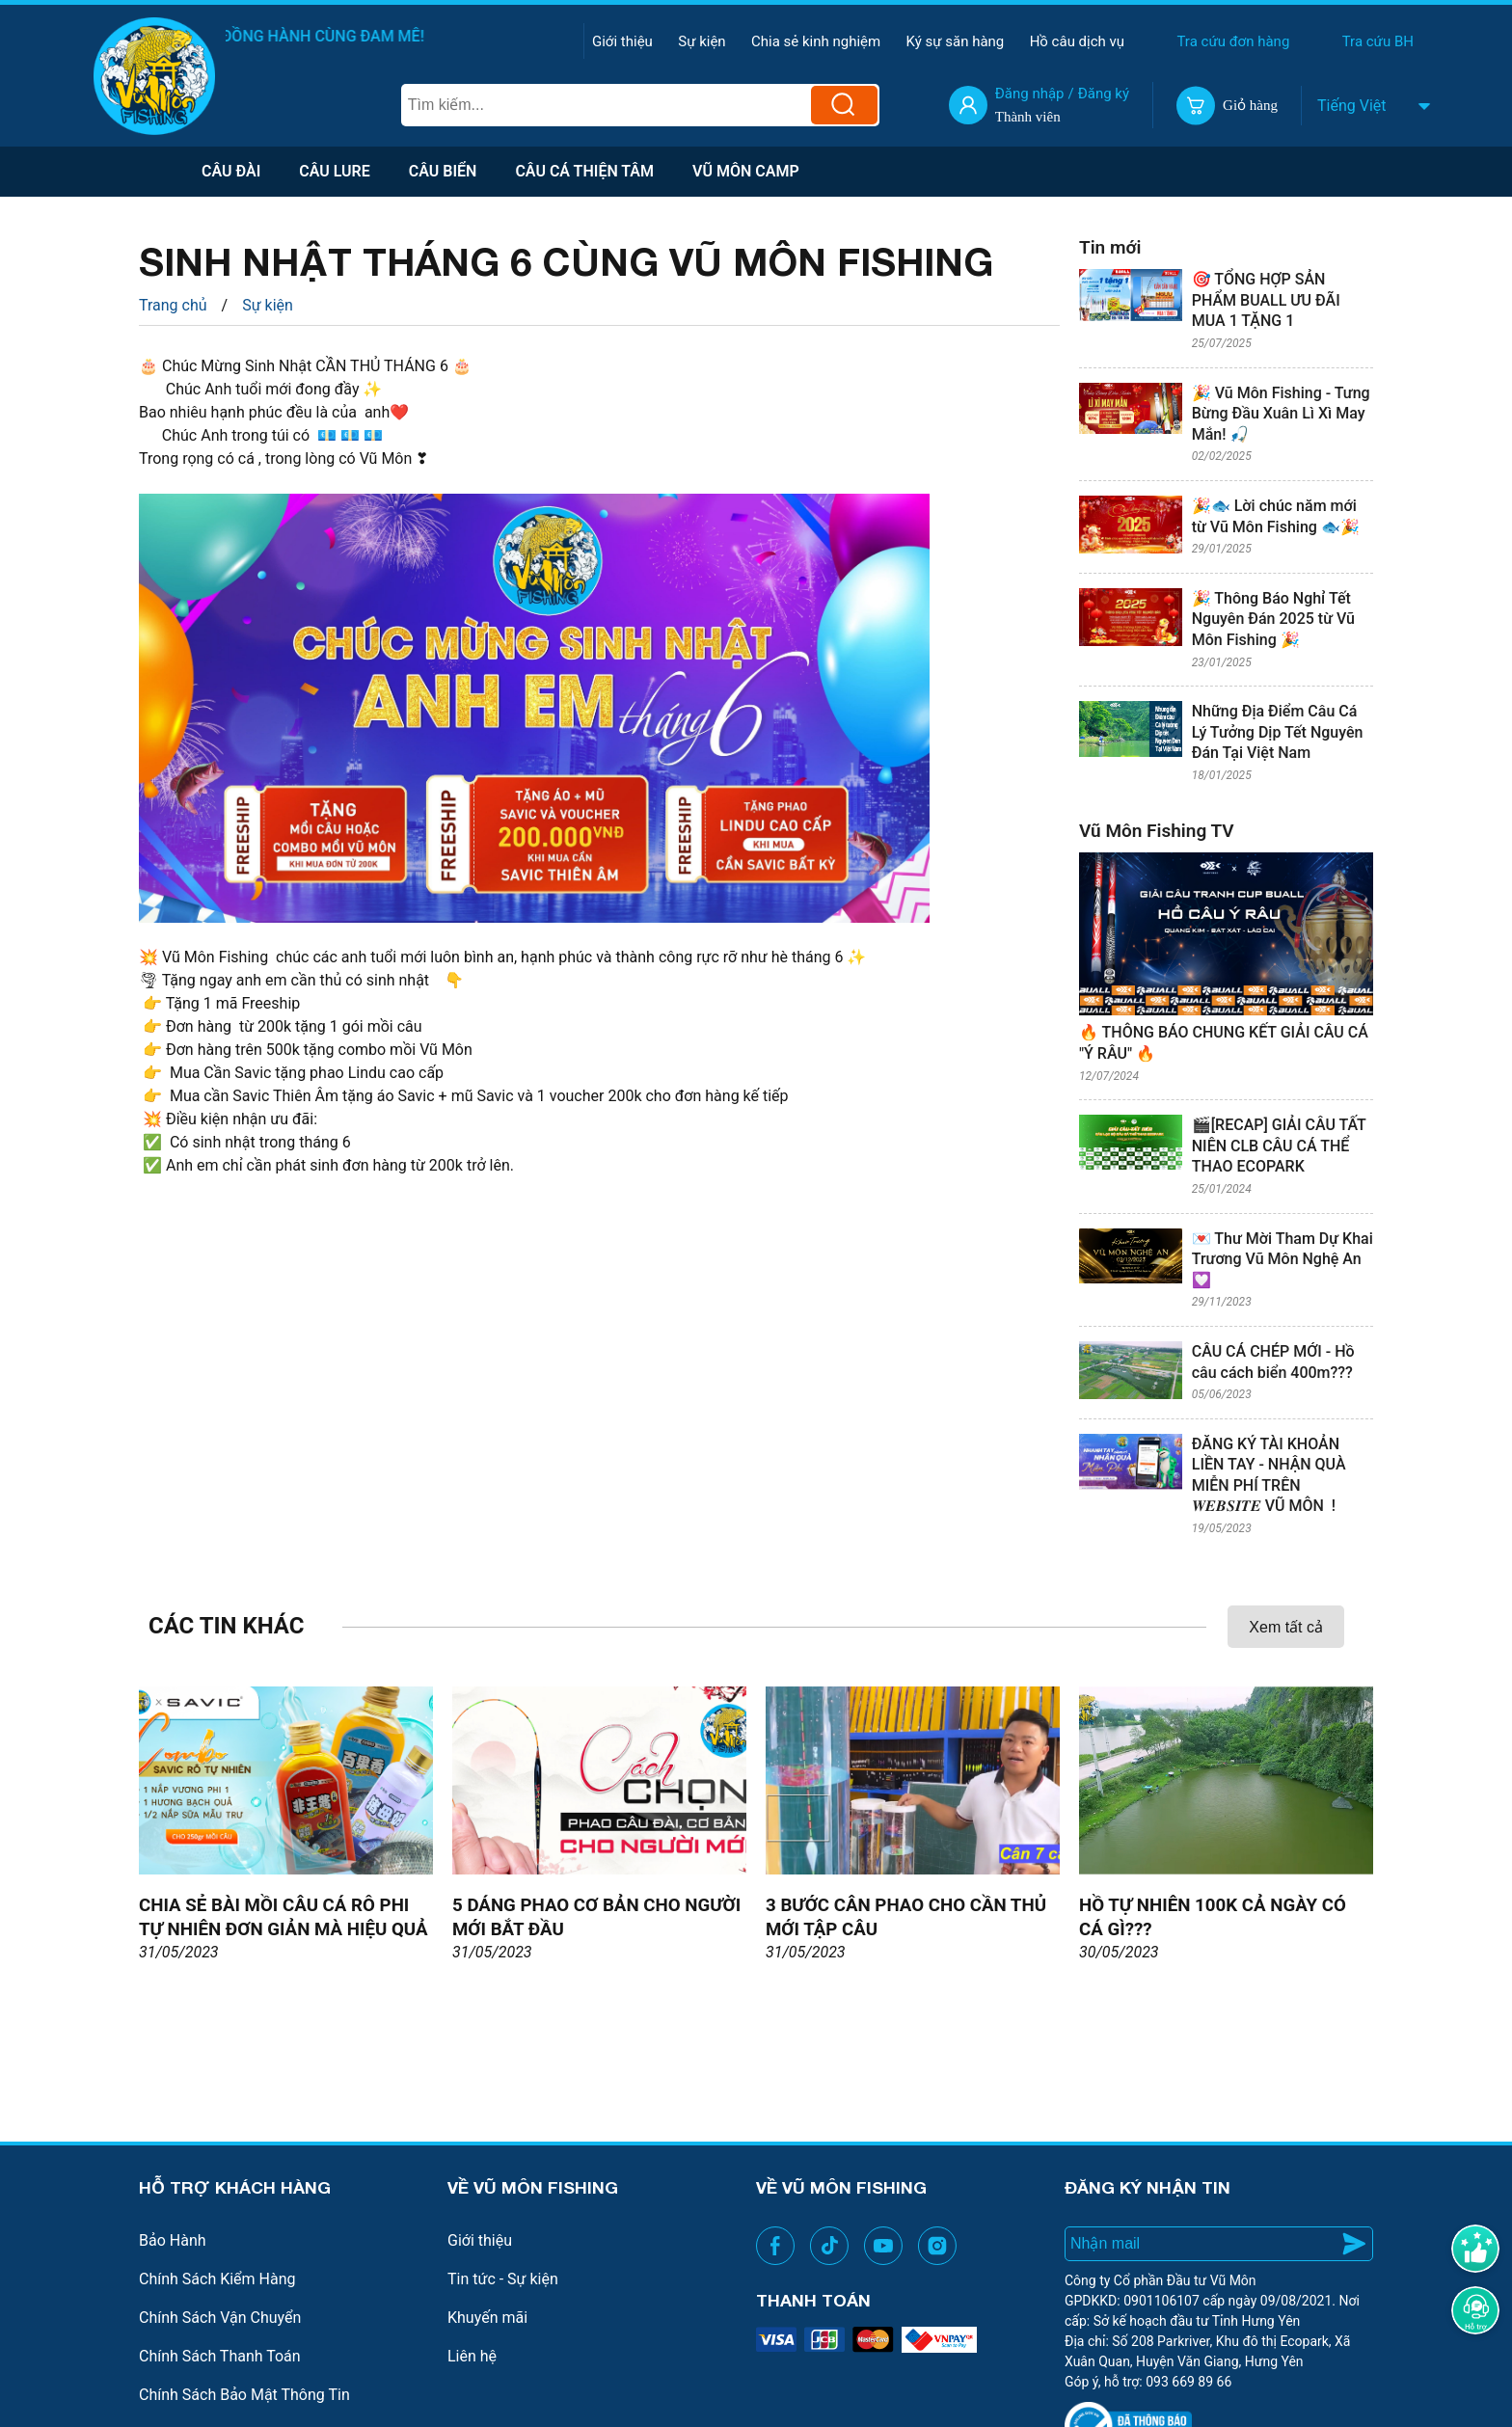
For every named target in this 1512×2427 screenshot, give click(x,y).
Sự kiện (701, 41)
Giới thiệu (622, 41)
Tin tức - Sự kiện (502, 2279)
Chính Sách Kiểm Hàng (217, 2279)
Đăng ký (1103, 93)
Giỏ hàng (1250, 105)
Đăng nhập (1030, 93)
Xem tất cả (1286, 1627)
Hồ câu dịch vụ (1077, 41)
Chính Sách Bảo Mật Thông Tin (244, 2395)
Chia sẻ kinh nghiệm (815, 41)
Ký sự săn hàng (955, 41)
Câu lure (334, 171)
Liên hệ (472, 2356)
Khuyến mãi (487, 2317)
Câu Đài (231, 171)
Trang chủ (173, 305)
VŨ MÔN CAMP (745, 171)
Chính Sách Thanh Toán (220, 2356)
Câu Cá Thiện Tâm (584, 171)
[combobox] (1321, 105)
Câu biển (443, 171)
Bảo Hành (172, 2240)
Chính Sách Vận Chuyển (220, 2317)
